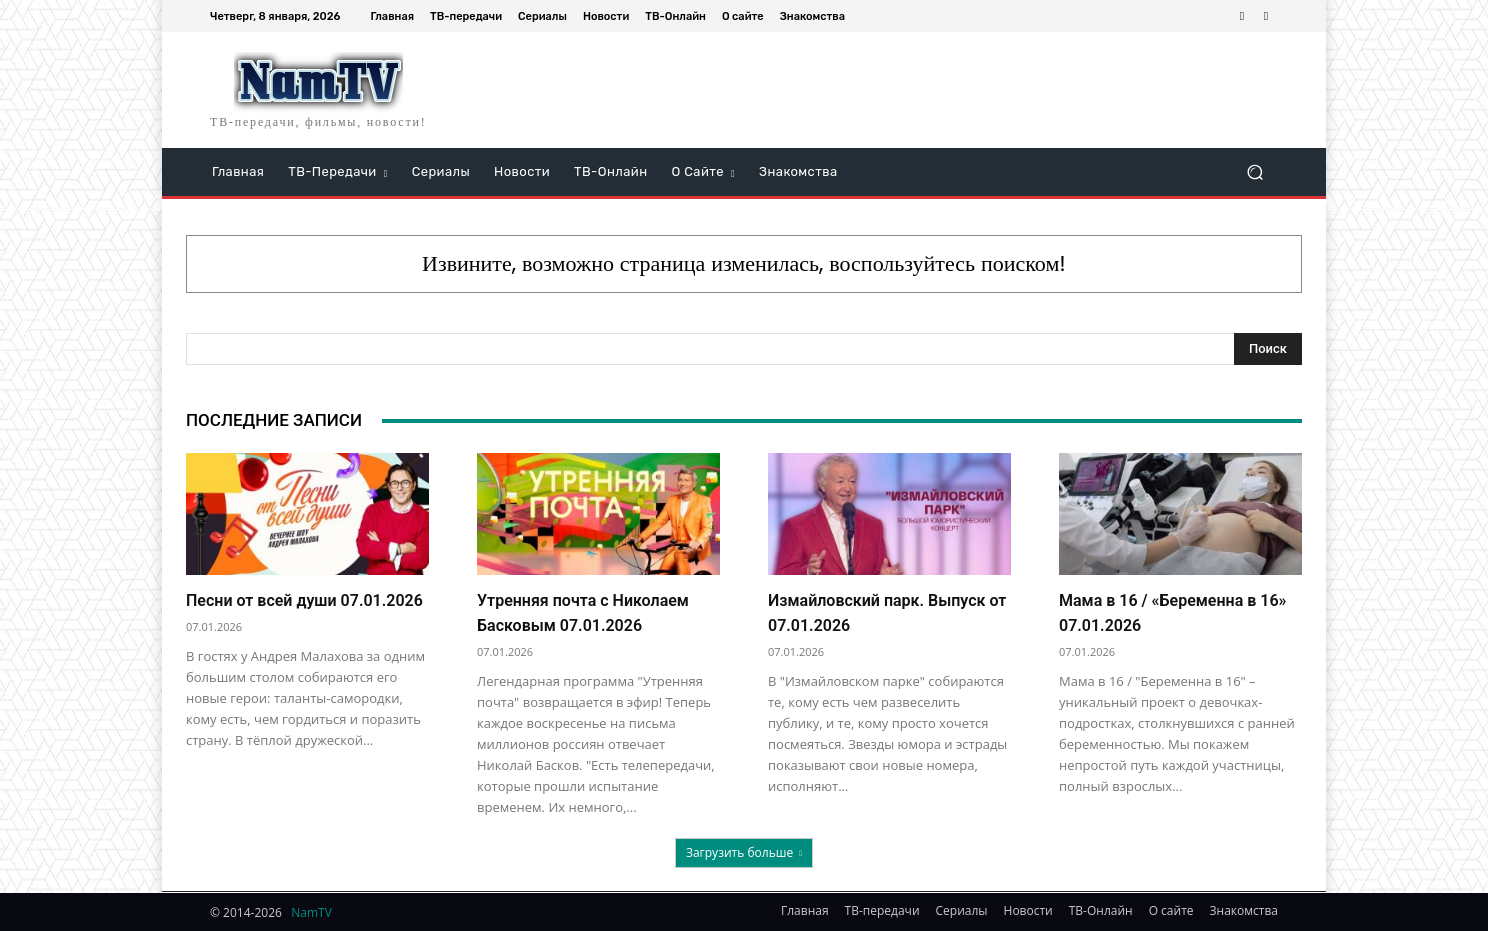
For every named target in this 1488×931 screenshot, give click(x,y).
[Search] (1268, 349)
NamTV (311, 912)
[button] (1254, 172)
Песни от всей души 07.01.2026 (304, 600)
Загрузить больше (744, 852)
